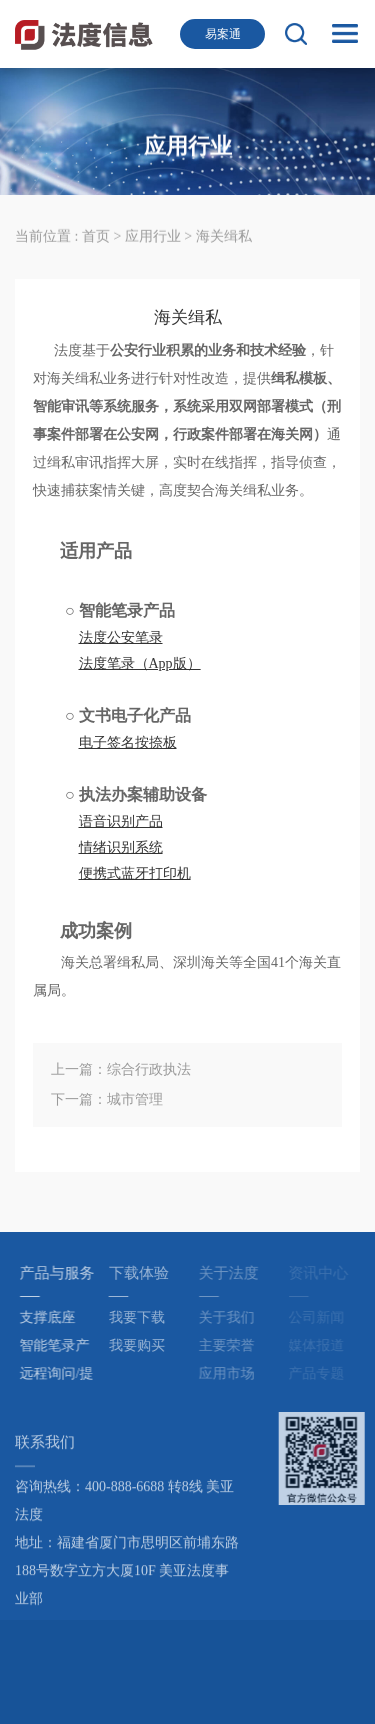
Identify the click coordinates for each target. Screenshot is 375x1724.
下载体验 (144, 1273)
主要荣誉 (232, 1345)
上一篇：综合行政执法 (121, 1069)
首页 (96, 235)
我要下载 (142, 1317)
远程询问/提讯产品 (61, 1377)
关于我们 (232, 1317)
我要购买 (142, 1345)
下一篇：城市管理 (107, 1099)
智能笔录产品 (59, 1349)
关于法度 (234, 1273)
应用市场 (232, 1373)
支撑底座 (52, 1317)
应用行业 (155, 235)
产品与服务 (61, 1273)
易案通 (223, 34)
